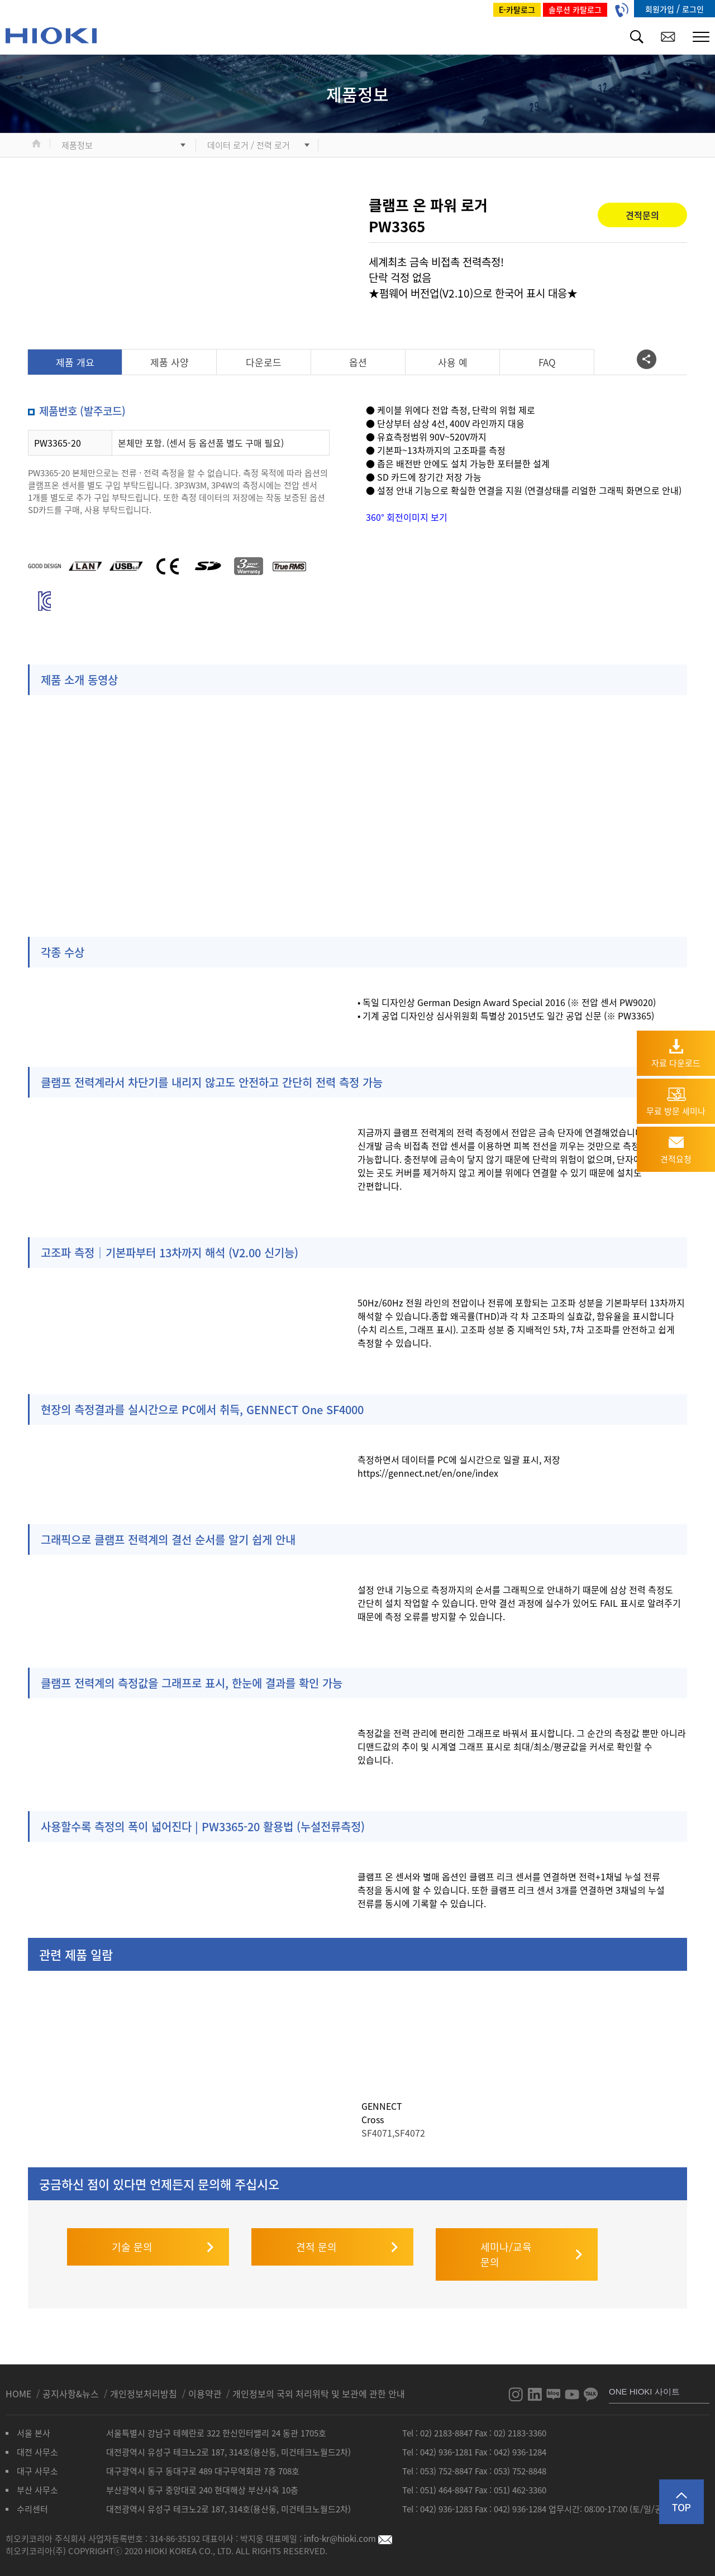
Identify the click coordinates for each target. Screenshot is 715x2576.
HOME (20, 2381)
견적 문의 (316, 2235)
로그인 (693, 9)
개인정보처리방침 (144, 2381)
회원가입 (660, 9)
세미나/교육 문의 (506, 2243)
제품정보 (77, 145)
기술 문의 (132, 2235)
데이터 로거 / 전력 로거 (248, 145)
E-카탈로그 (517, 9)
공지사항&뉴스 (71, 2381)
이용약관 (205, 2381)
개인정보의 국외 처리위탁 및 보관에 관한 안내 (318, 2381)
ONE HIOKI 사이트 (644, 2380)
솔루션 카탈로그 (575, 9)
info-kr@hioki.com (348, 2527)
